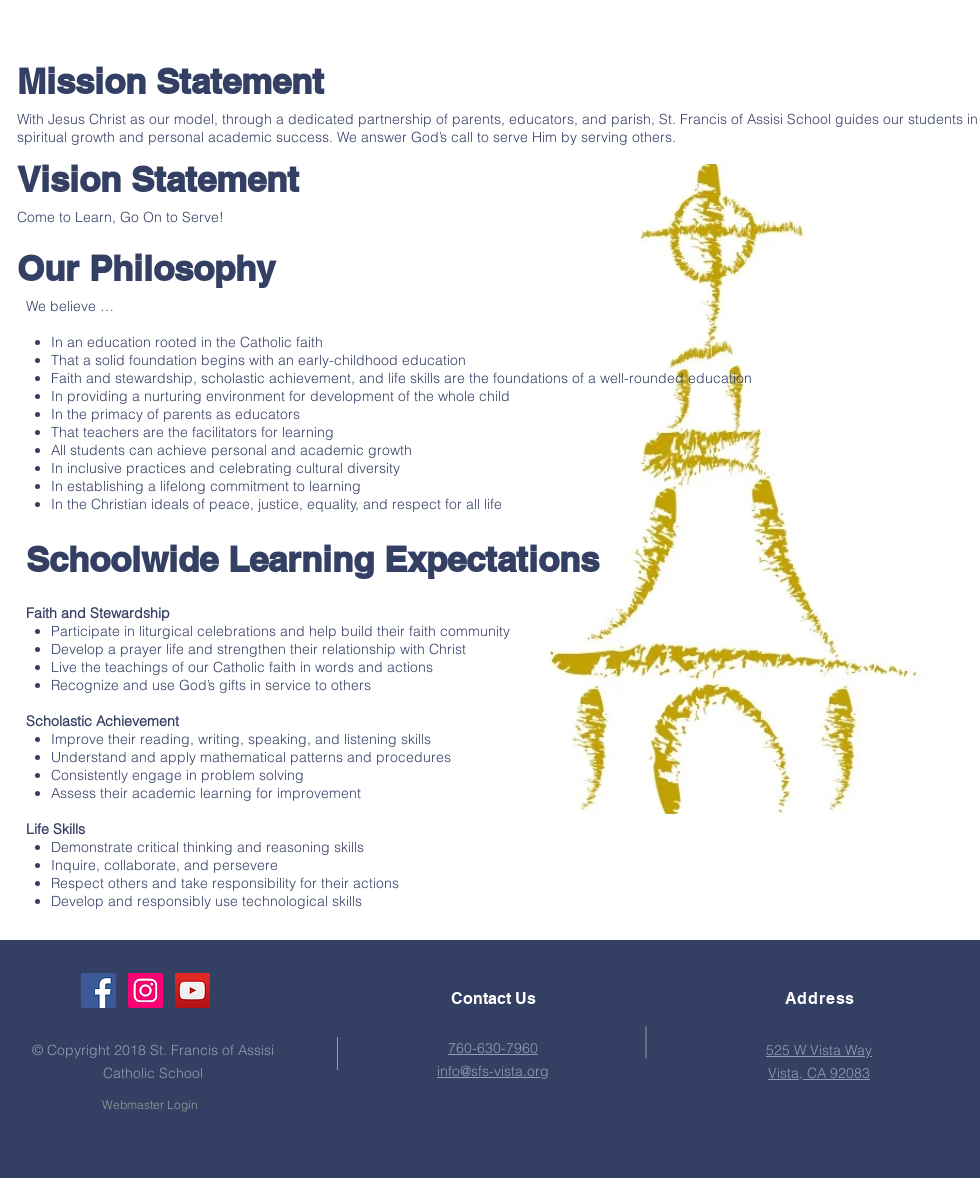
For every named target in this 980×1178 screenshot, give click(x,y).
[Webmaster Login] (150, 1105)
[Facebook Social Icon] (98, 990)
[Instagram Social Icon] (145, 990)
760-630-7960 (493, 1048)
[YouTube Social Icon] (192, 990)
